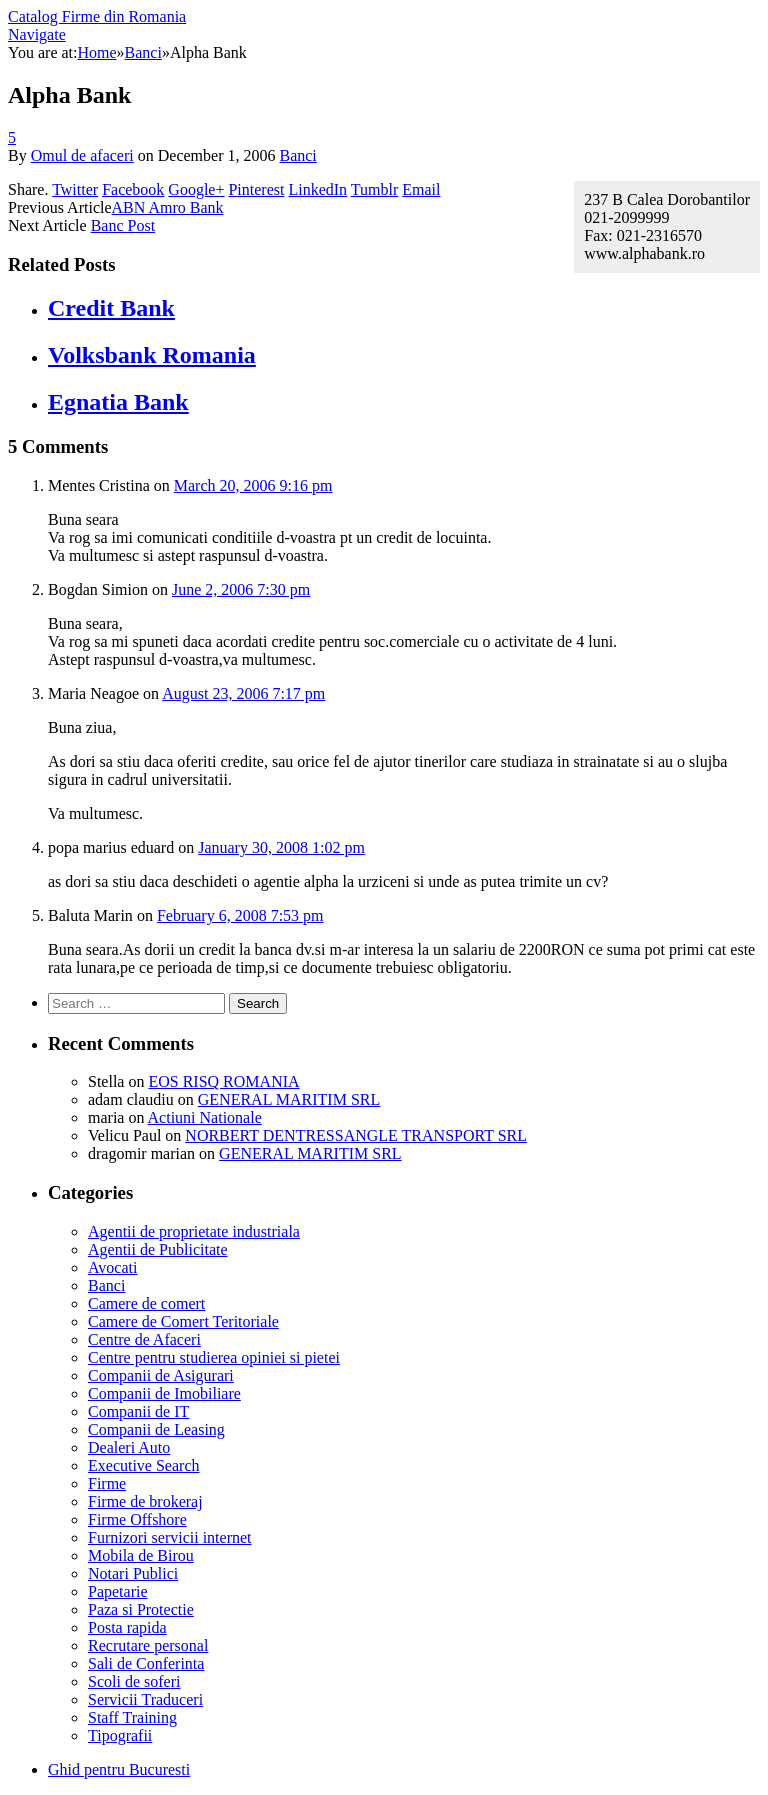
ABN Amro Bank (168, 207)
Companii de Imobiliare (164, 1393)
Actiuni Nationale (205, 1117)
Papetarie (118, 1591)
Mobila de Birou (141, 1555)
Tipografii (120, 1735)
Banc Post (123, 225)
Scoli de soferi (134, 1681)
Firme (107, 1483)
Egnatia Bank (118, 402)
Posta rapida (127, 1627)
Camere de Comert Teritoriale (183, 1321)
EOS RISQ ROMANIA (223, 1081)
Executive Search (144, 1465)
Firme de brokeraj (145, 1501)
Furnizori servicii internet (170, 1537)
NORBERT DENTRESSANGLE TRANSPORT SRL (356, 1135)
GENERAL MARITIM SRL (289, 1099)
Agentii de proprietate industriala (194, 1231)
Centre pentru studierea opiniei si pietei (214, 1357)
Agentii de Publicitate (158, 1249)
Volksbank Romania (152, 355)
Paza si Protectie (141, 1609)
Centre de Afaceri (144, 1339)
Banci (297, 155)
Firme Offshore (137, 1519)
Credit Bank (111, 308)
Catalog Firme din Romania (97, 16)
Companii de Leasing (156, 1429)
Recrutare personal (148, 1645)
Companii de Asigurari (161, 1375)
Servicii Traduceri (145, 1699)
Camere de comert (146, 1303)
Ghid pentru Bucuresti (119, 1769)
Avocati (112, 1267)
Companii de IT (138, 1411)
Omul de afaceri (82, 155)
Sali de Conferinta (146, 1663)
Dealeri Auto (129, 1447)
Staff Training (132, 1717)
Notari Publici (133, 1573)
